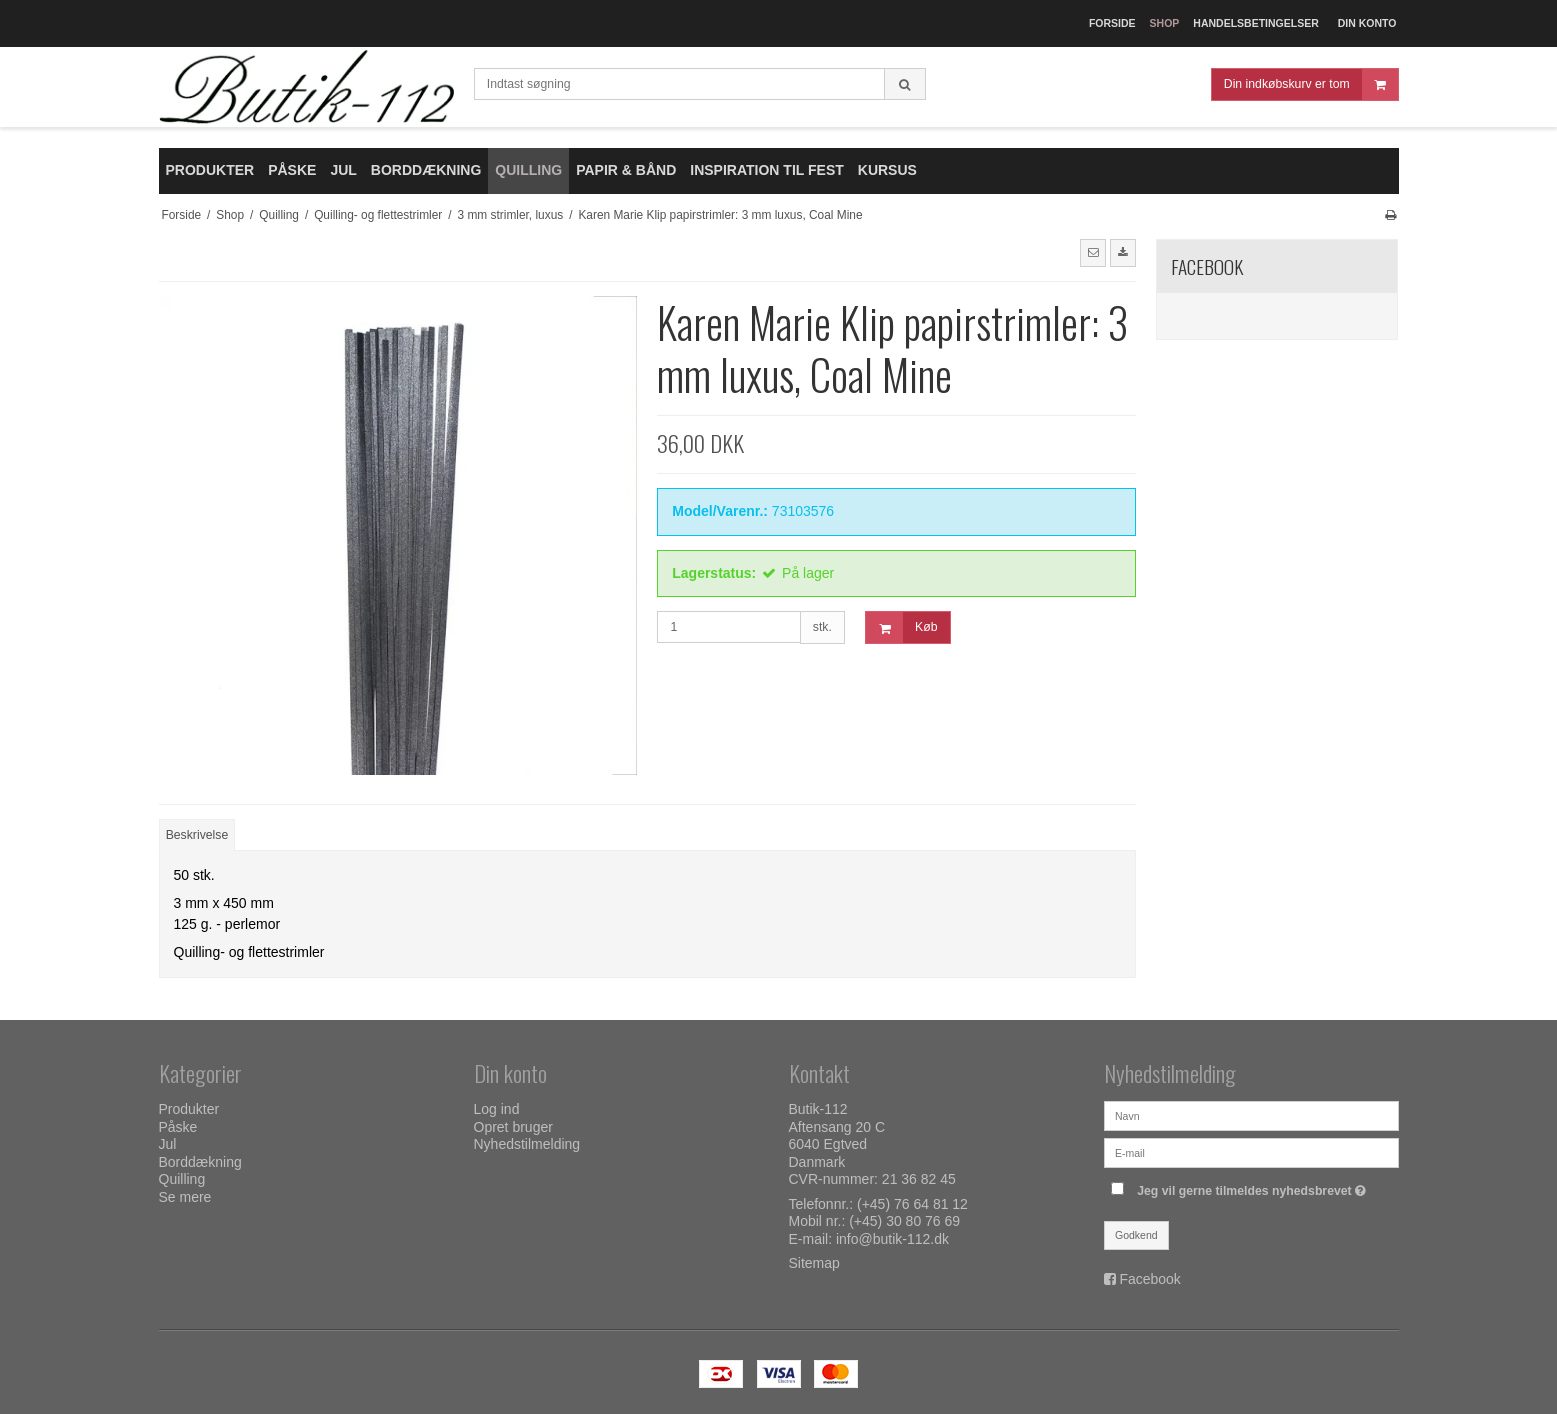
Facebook (1149, 1279)
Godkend (1136, 1235)
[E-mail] (1251, 1152)
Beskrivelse (197, 835)
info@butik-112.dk (892, 1239)
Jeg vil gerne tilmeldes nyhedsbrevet (1254, 1186)
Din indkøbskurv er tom (1311, 84)
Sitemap (814, 1263)
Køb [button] (901, 627)
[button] (1093, 253)
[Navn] (1251, 1115)
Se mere (185, 1197)
